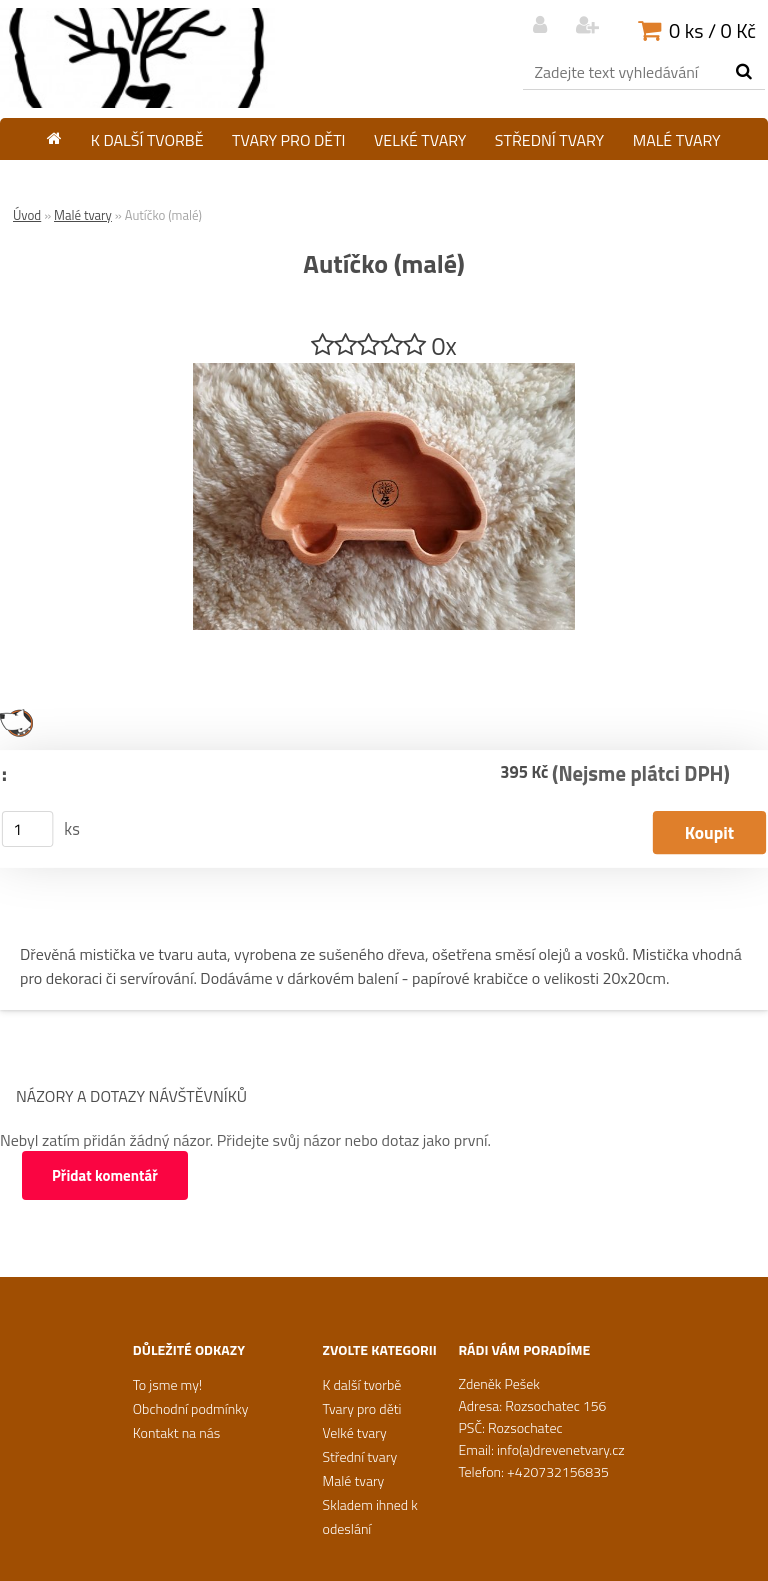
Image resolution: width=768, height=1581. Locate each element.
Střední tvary (549, 140)
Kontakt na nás (176, 1432)
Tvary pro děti (288, 140)
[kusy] (28, 829)
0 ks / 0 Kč (712, 30)
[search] (743, 72)
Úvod (27, 215)
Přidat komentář (105, 1175)
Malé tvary (677, 140)
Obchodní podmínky (191, 1408)
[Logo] (137, 58)
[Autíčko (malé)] (384, 371)
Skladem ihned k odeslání (384, 177)
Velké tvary (420, 140)
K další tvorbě (147, 140)
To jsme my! (167, 1384)
